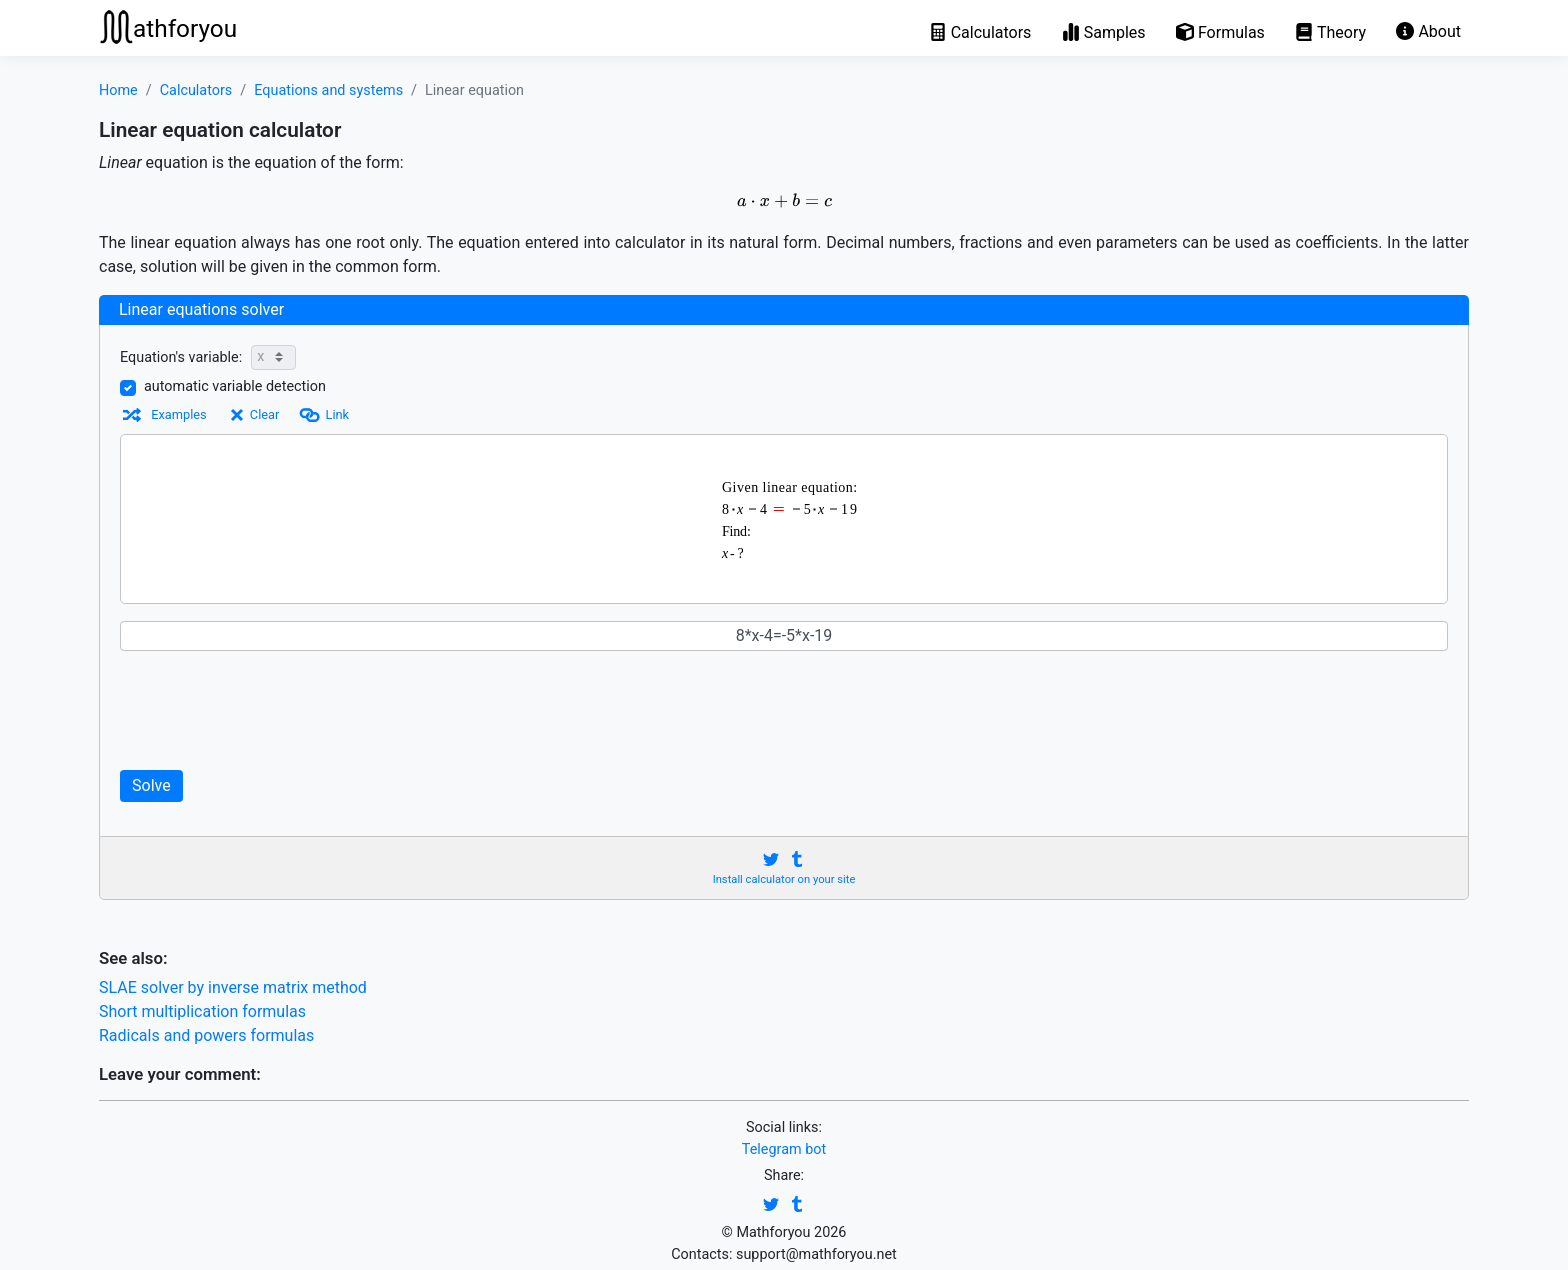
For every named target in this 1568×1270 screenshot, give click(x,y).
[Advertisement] (504, 710)
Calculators (196, 90)
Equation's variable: (181, 357)
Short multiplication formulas (202, 1011)
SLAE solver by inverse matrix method (233, 987)
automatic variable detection (235, 386)
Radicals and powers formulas (206, 1035)
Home (118, 90)
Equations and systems (328, 90)
